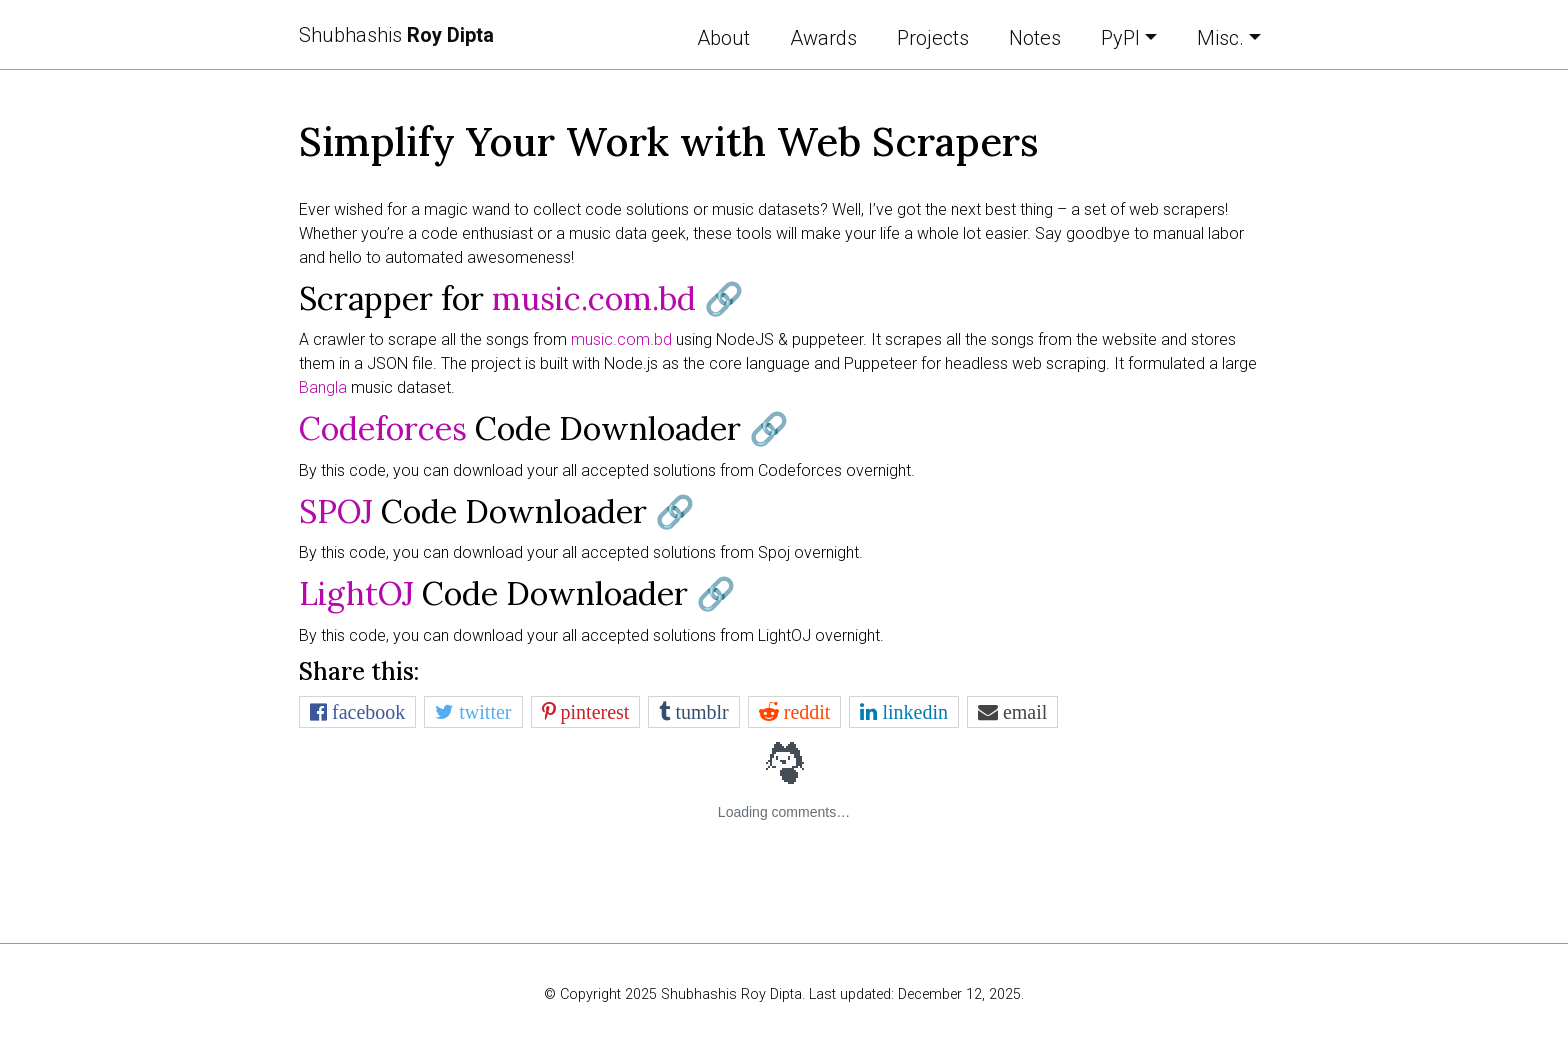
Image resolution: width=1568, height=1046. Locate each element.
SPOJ (336, 511)
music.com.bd (594, 298)
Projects (933, 38)
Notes (1035, 38)
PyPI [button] (1120, 38)
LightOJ (356, 593)
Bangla (323, 387)
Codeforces (383, 428)
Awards (823, 38)
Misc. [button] (1220, 38)
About (723, 38)
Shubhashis (396, 35)
